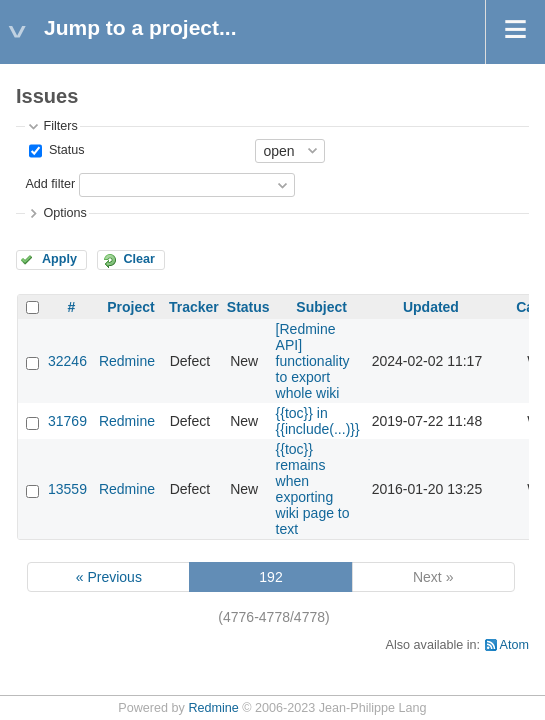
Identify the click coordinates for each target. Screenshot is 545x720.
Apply (59, 259)
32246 (67, 361)
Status (64, 150)
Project (130, 307)
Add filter (50, 184)
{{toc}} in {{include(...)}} (318, 421)
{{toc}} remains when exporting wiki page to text (313, 489)
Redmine (127, 361)
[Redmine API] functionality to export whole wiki (313, 361)
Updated (431, 307)
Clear (139, 259)
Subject (321, 307)
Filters (60, 126)
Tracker (194, 307)
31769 (67, 421)
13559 (67, 489)
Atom (514, 645)
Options (64, 213)
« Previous (109, 577)
